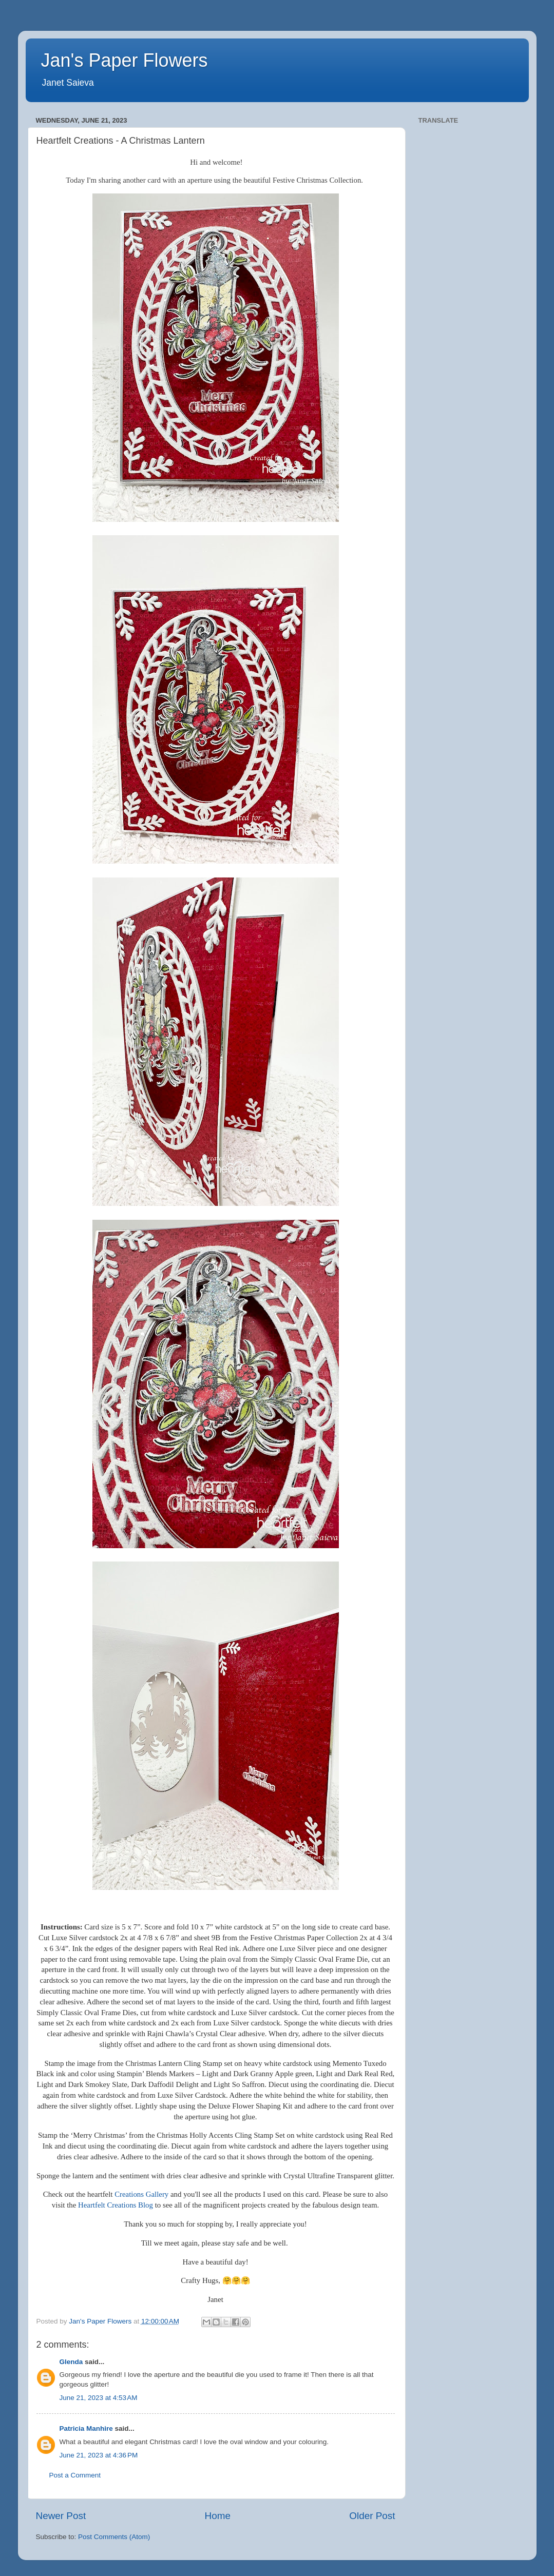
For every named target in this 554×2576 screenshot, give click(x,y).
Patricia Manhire (86, 2428)
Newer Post (61, 2515)
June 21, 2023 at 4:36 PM (99, 2455)
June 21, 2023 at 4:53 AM (99, 2398)
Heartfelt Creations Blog (115, 2205)
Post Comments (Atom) (114, 2537)
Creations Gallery (141, 2194)
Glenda (71, 2362)
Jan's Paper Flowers (124, 60)
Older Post (372, 2515)
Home (218, 2515)
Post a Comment (75, 2475)
